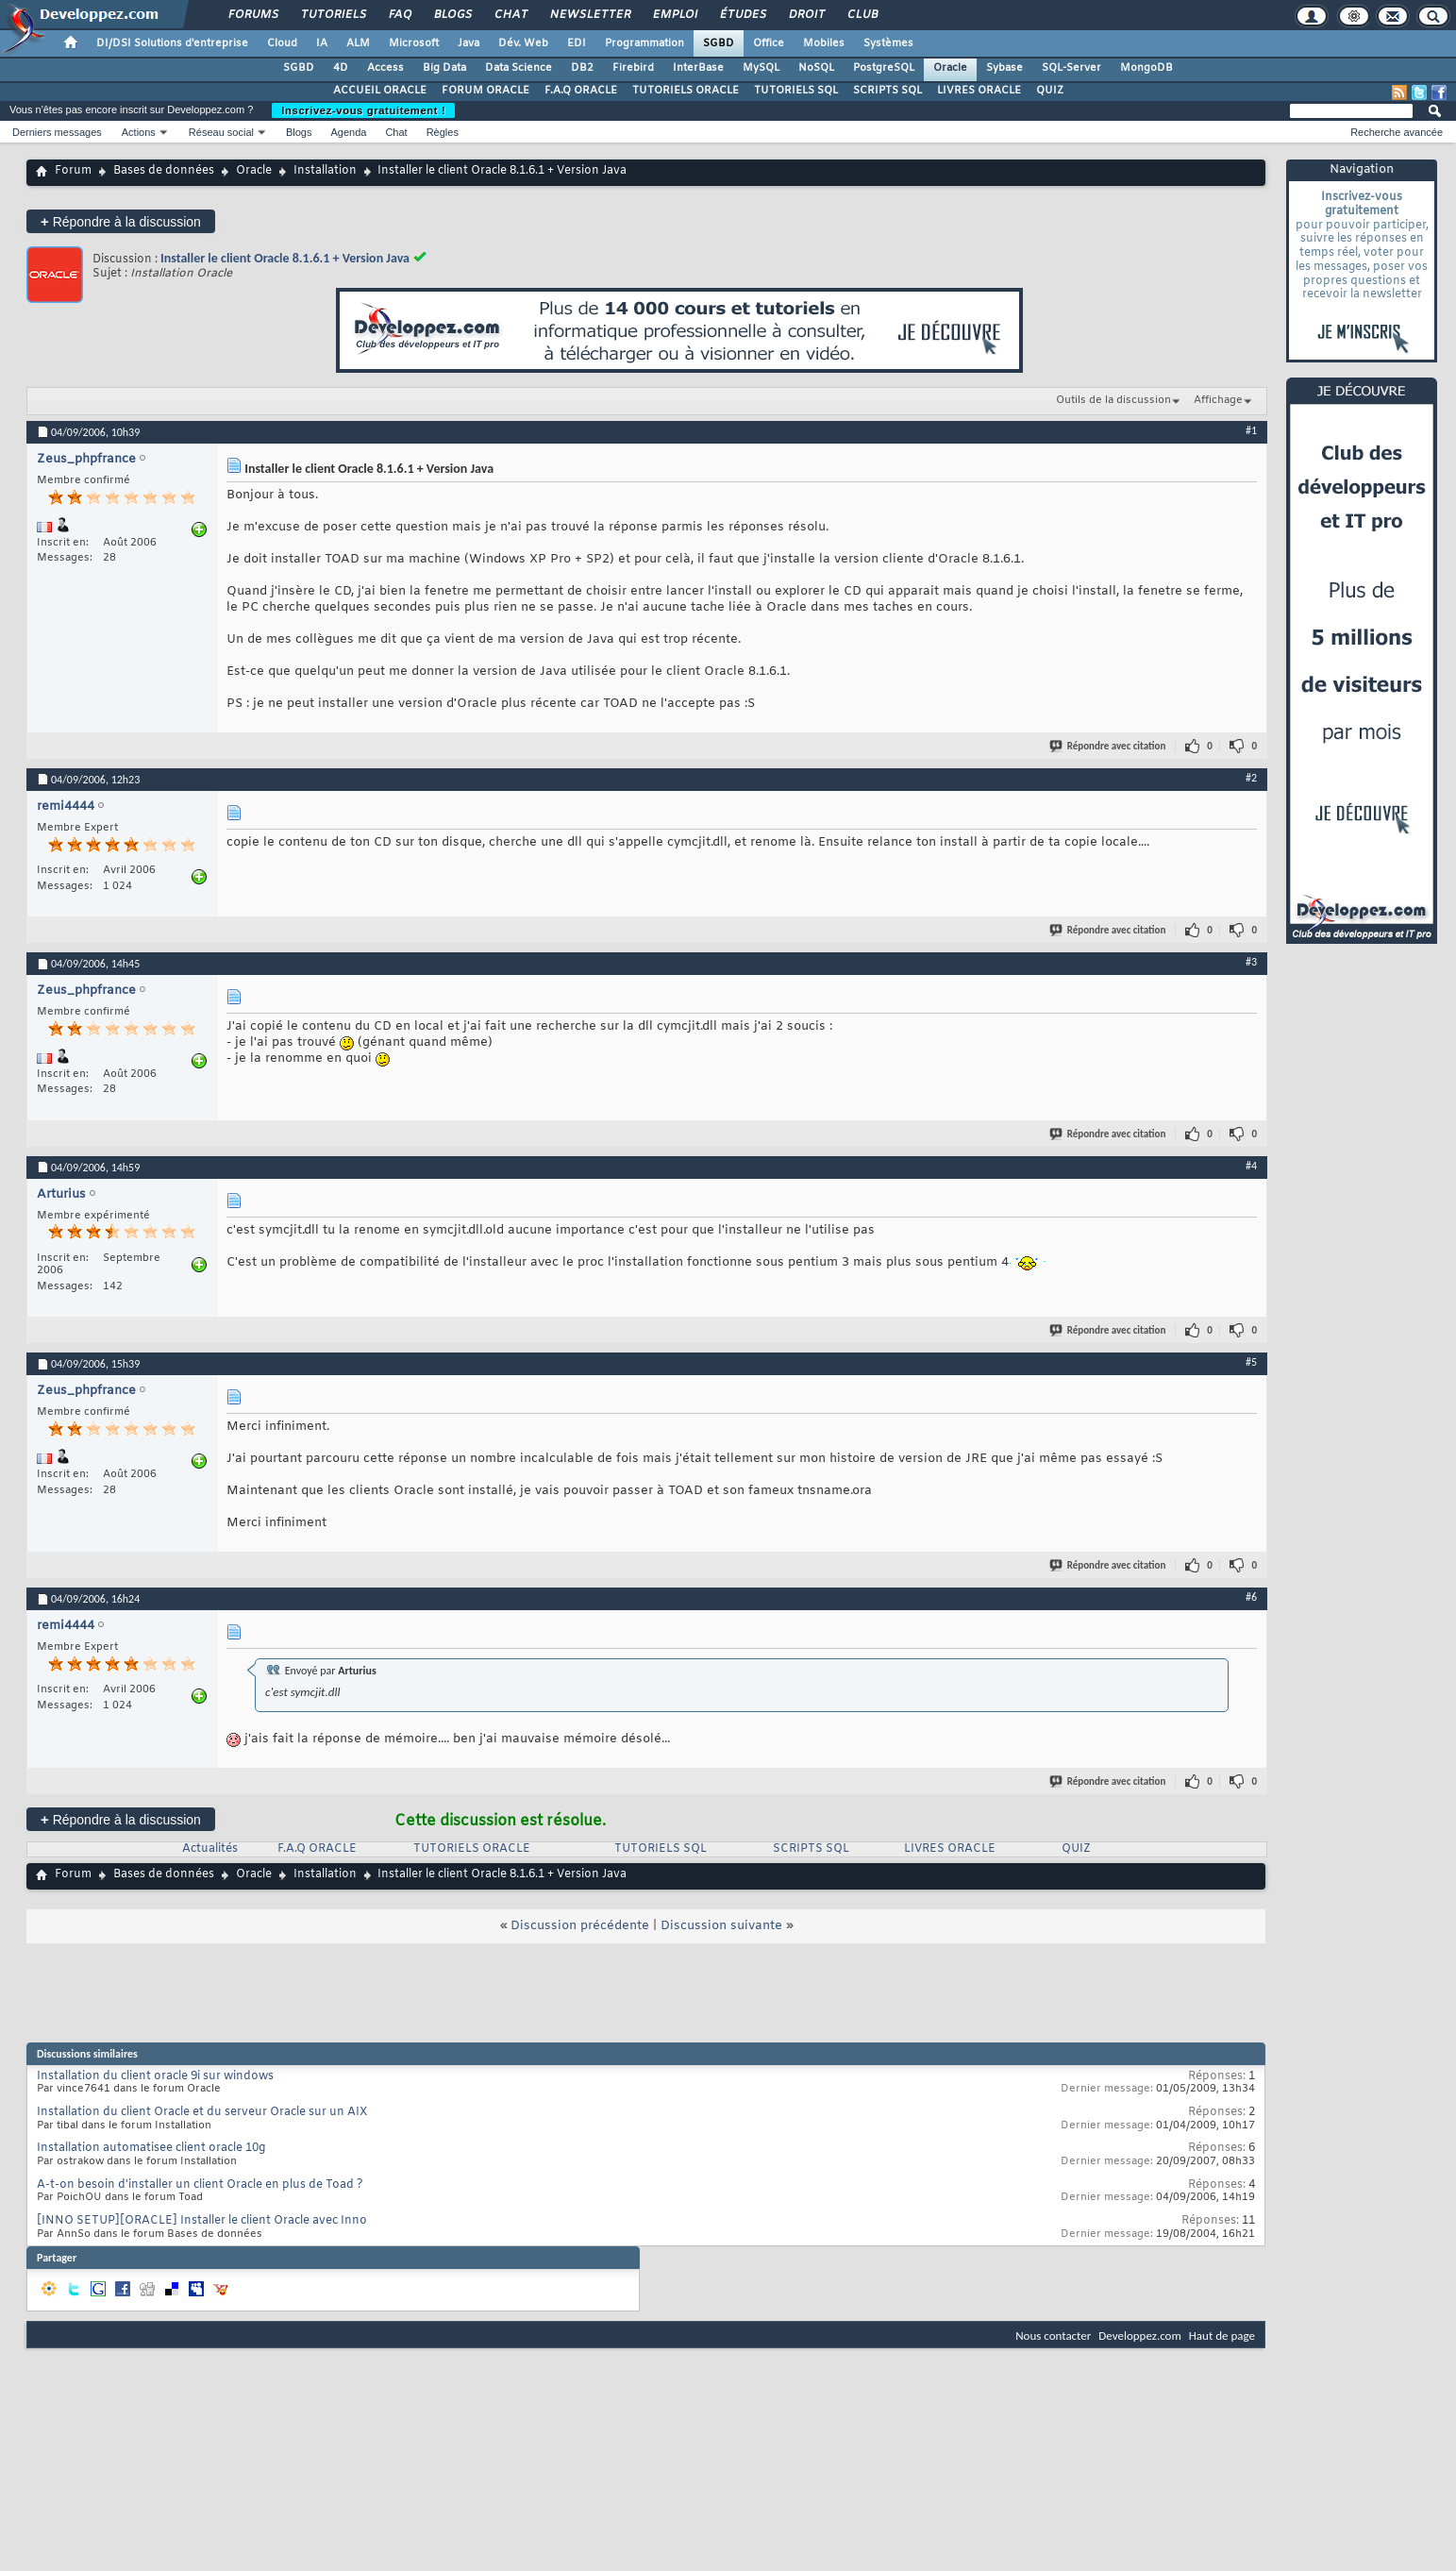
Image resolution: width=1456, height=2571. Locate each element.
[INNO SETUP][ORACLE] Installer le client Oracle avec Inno (202, 2220)
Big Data (444, 68)
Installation (325, 170)
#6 (1251, 1597)
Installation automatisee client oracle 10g (151, 2148)
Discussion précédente (579, 1926)
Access (385, 68)
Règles (443, 132)
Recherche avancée (1396, 132)
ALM (358, 43)
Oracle (950, 68)
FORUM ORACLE (485, 90)
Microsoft (414, 43)
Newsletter (589, 15)
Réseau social (221, 132)
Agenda (348, 132)
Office (768, 43)
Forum (73, 170)
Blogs (452, 15)
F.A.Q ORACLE (580, 90)
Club (862, 15)
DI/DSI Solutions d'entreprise (172, 43)
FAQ (399, 15)
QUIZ (1049, 90)
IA (321, 43)
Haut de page (1222, 2335)
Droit (806, 15)
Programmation (644, 43)
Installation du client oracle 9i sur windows (155, 2076)
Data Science (518, 68)
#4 (1251, 1165)
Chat (510, 15)
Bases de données (163, 170)
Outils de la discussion (1113, 400)
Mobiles (824, 43)
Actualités (210, 1849)
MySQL (761, 68)
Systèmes (888, 43)
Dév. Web (523, 43)
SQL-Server (1071, 68)
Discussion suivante (721, 1926)
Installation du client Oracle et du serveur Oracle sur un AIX (202, 2112)
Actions (139, 132)
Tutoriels (332, 15)
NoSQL (816, 68)
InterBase (698, 68)
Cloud (282, 43)
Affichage (1218, 400)
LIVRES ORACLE (979, 90)
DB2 (582, 68)
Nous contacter (1053, 2335)
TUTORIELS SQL (796, 90)
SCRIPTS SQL (887, 90)
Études (742, 15)
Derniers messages (57, 132)
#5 (1251, 1362)
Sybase (1004, 68)
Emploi (674, 15)
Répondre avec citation (1108, 746)
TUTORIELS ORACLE (685, 90)
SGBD (718, 43)
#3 (1251, 961)
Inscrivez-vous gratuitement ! (363, 110)
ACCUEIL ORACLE (380, 90)
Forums (252, 15)
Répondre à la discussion (121, 221)
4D (340, 68)
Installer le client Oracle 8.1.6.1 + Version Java (285, 258)
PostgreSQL (883, 68)
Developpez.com (1139, 2335)
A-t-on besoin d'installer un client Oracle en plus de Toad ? (200, 2185)
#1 (1251, 430)
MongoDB (1146, 68)
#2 (1251, 777)
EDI (576, 43)
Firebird (633, 68)
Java (468, 43)
